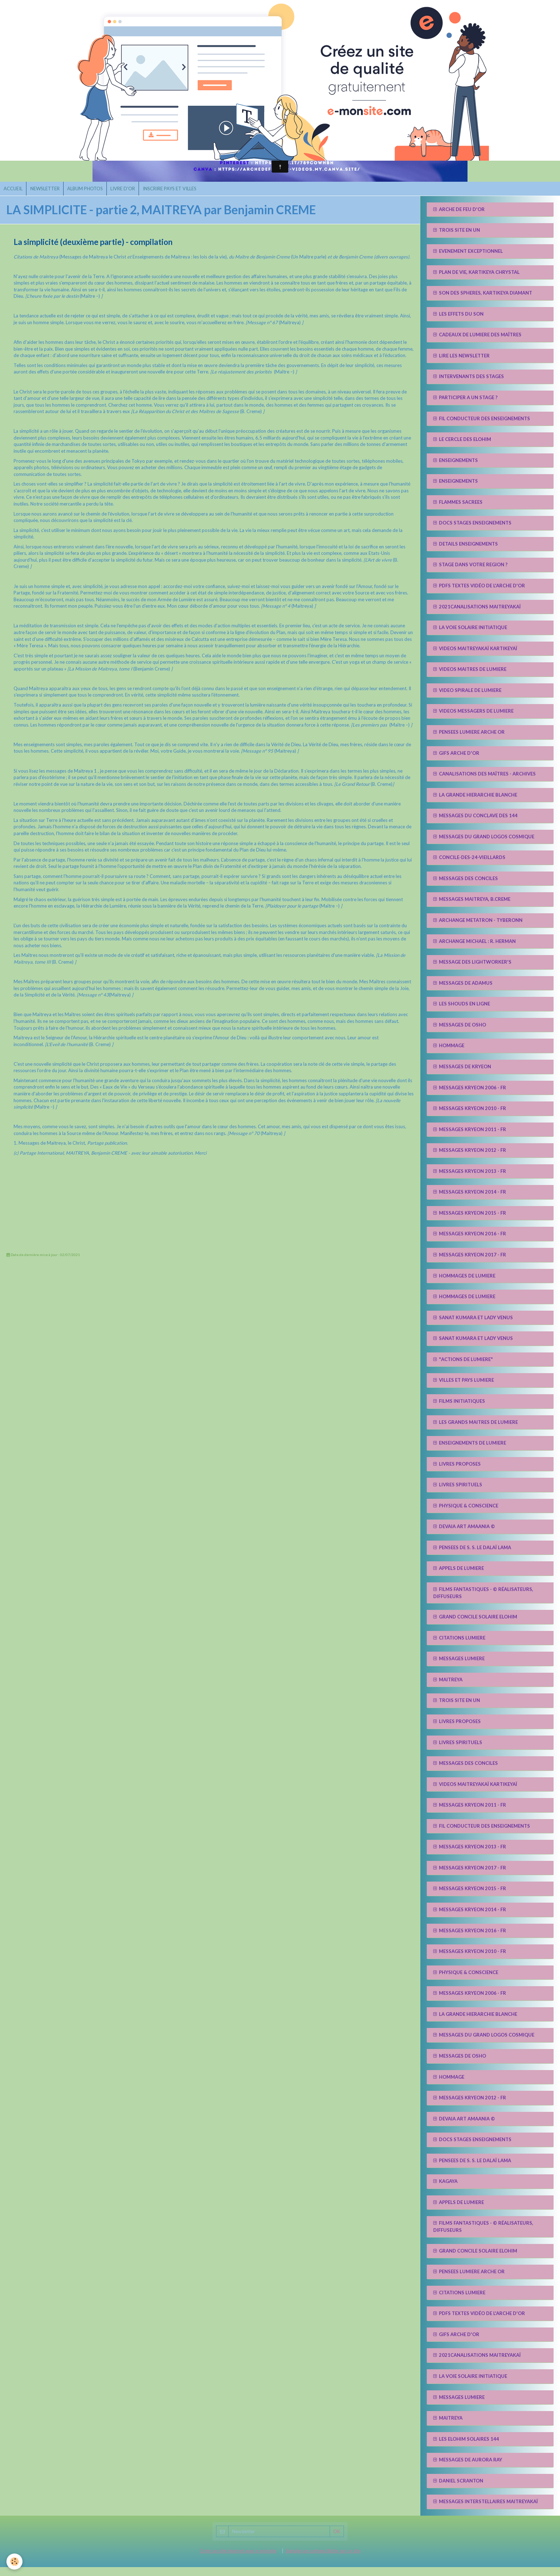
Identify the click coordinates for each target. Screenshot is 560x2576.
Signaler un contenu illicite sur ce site (322, 2559)
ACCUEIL (14, 196)
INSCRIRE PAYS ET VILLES (185, 196)
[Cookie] (15, 2561)
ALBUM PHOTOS (93, 196)
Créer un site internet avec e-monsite (238, 2559)
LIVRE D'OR (134, 196)
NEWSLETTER (50, 196)
